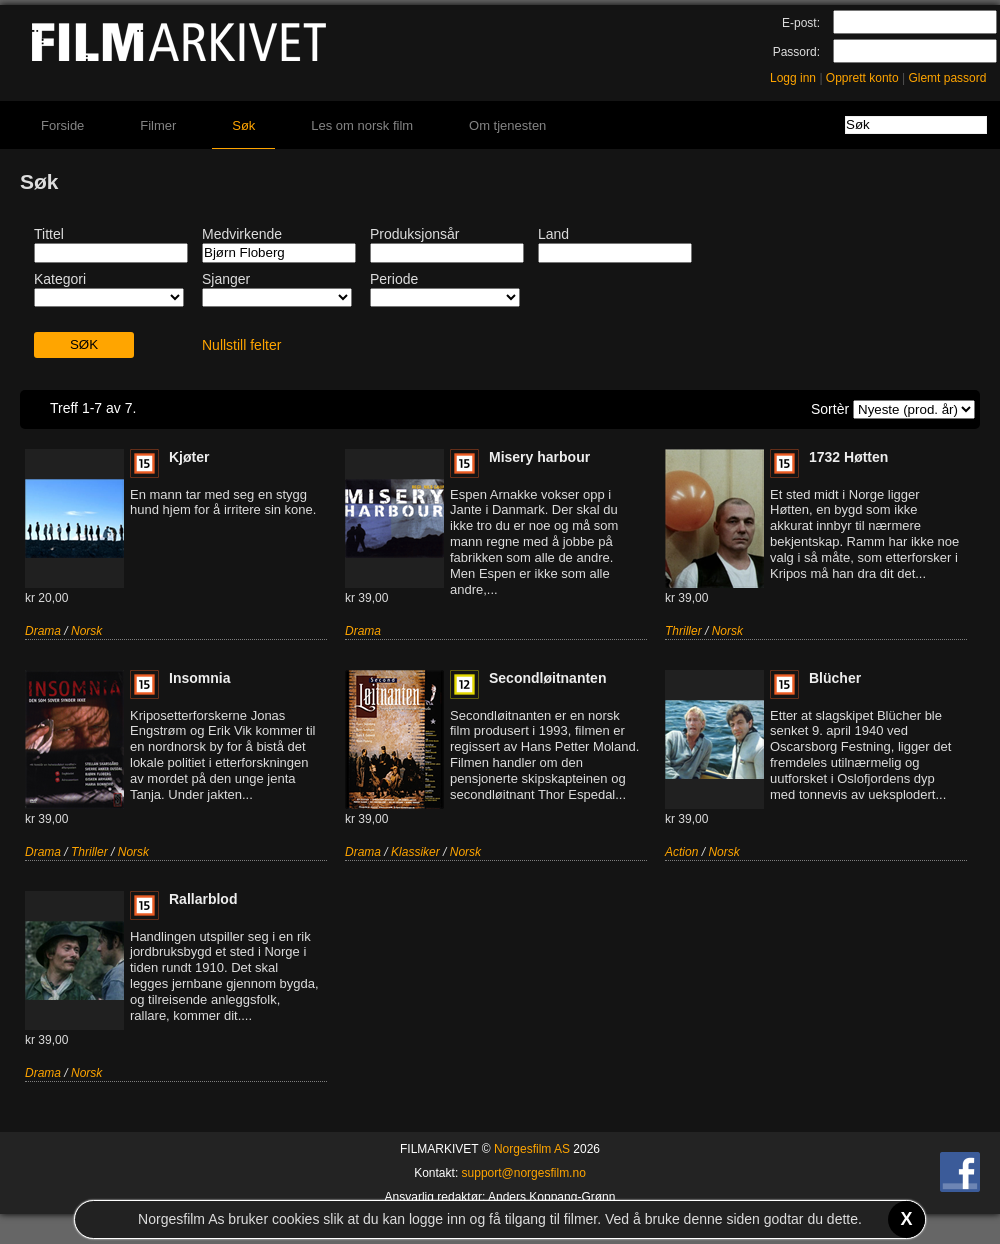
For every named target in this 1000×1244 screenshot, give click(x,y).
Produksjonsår (415, 234)
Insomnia (199, 678)
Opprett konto (862, 78)
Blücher (835, 678)
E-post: (801, 23)
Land (553, 234)
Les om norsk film (362, 125)
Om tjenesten (507, 125)
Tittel (49, 234)
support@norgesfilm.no (524, 1173)
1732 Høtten (848, 457)
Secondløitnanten (547, 678)
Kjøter (189, 457)
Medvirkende (242, 234)
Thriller (683, 631)
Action (681, 852)
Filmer (158, 125)
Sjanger (226, 279)
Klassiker (415, 852)
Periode (394, 279)
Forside (62, 125)
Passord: (796, 52)
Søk (243, 125)
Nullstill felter (241, 345)
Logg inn (793, 78)
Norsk (86, 631)
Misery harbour (539, 457)
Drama (43, 631)
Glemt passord (947, 78)
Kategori (60, 279)
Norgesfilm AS (532, 1149)
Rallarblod (203, 899)
